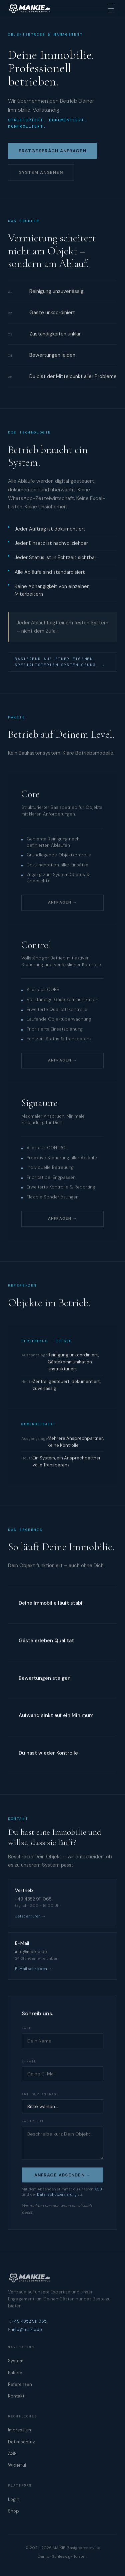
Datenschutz (21, 2442)
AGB (98, 2189)
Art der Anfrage (40, 2095)
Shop (13, 2511)
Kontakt (16, 2396)
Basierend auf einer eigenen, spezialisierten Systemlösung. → (59, 662)
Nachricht (33, 2122)
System (15, 2361)
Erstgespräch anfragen (52, 151)
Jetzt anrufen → (30, 1916)
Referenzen (20, 2384)
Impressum (19, 2430)
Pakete (15, 2373)
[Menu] (111, 8)
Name (27, 2028)
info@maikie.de (27, 2329)
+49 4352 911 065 (29, 2321)
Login (13, 2499)
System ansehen (41, 173)
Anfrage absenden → (62, 2175)
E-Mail (29, 2061)
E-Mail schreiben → (33, 1969)
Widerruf (17, 2465)
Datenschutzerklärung (57, 2195)
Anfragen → (62, 902)
